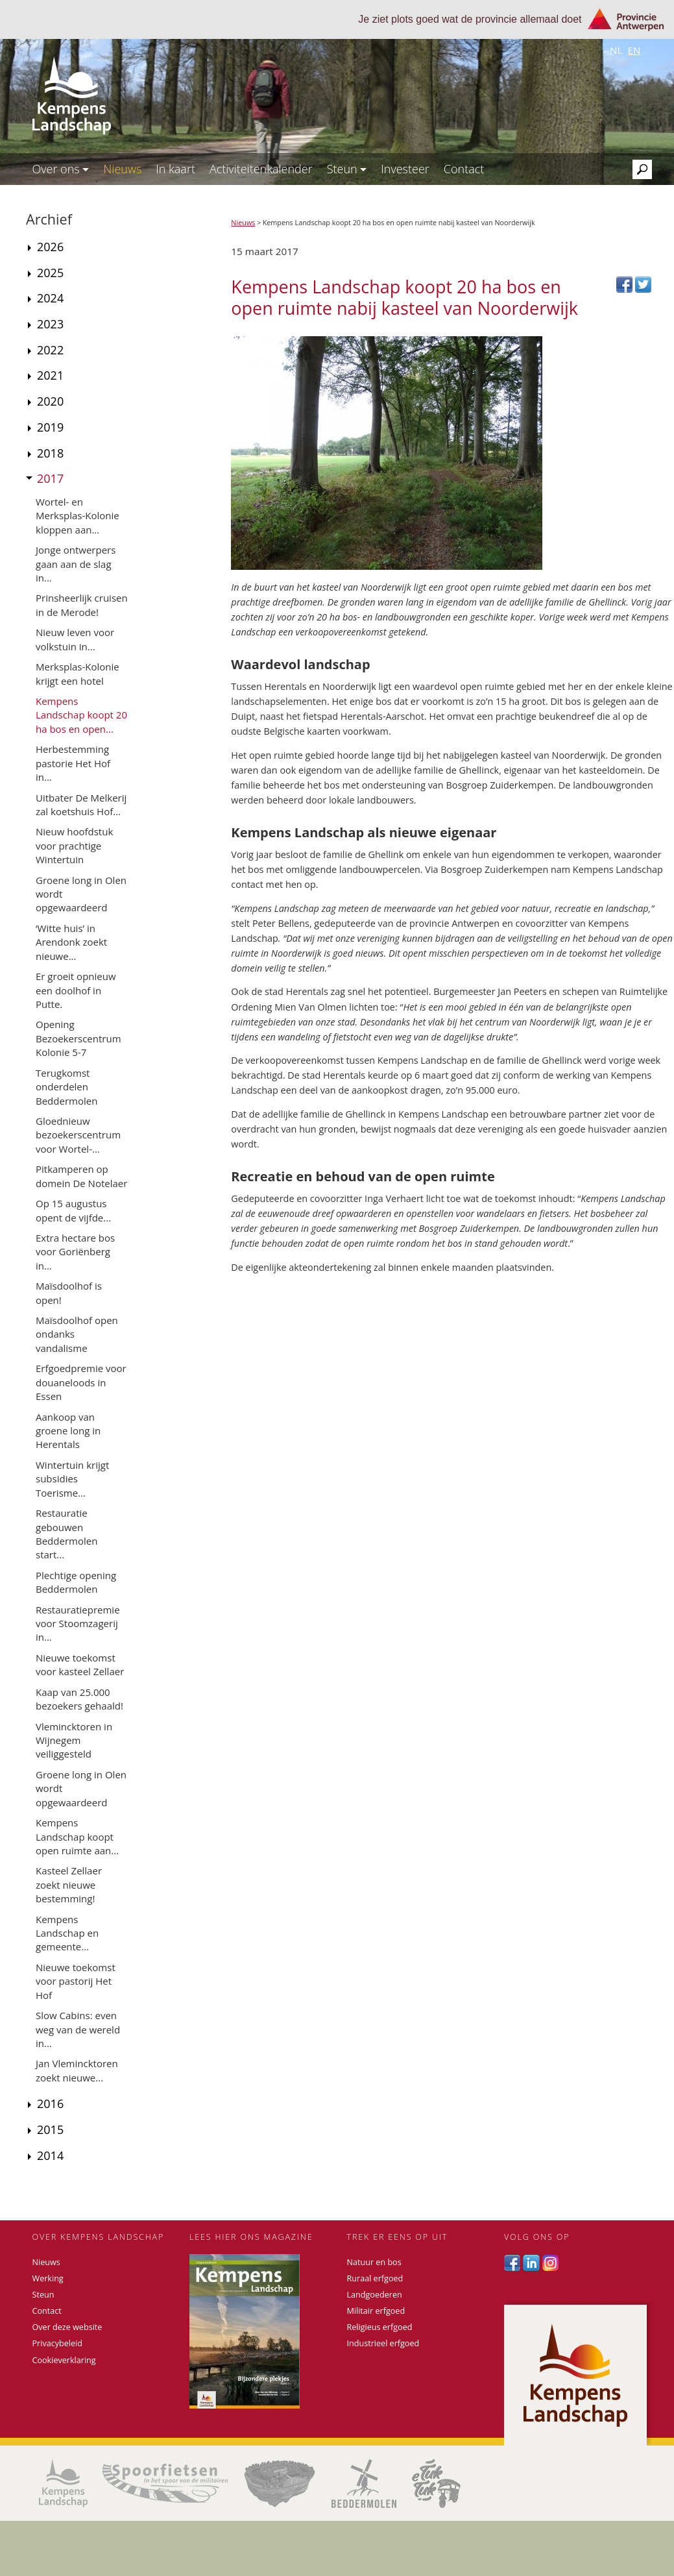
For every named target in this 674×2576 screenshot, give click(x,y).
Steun (347, 169)
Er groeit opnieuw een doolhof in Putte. (76, 990)
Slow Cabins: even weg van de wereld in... (78, 2029)
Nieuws (122, 169)
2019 (50, 427)
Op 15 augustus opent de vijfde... (73, 1210)
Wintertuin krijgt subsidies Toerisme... (72, 1478)
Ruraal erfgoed (375, 2278)
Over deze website (67, 2327)
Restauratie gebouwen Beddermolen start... (66, 1533)
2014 (50, 2155)
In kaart (175, 169)
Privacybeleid (57, 2343)
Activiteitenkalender (261, 169)
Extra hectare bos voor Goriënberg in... (75, 1251)
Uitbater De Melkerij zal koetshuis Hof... (81, 804)
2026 (50, 246)
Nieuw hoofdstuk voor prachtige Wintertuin (74, 845)
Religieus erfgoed (380, 2327)
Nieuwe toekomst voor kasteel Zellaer (80, 1664)
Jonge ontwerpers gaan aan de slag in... (75, 563)
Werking (48, 2278)
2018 (50, 453)
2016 (50, 2103)
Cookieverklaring (64, 2360)
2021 (50, 375)
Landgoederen (374, 2294)
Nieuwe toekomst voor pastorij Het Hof (75, 1981)
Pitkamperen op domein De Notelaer (81, 1175)
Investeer (405, 169)
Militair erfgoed (376, 2310)
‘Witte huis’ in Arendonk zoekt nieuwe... (71, 942)
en (633, 49)
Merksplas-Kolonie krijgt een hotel (77, 673)
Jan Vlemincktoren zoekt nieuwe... (77, 2070)
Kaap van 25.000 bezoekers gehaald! (79, 1699)
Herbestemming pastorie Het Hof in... (73, 762)
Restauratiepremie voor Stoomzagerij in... (78, 1623)
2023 (50, 324)
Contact (464, 169)
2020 (50, 401)
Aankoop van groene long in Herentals (68, 1430)
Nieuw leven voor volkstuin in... (75, 639)
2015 (50, 2129)
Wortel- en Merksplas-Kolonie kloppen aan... (77, 515)
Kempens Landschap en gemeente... (67, 1933)
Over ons (61, 169)
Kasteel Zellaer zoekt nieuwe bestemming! (69, 1884)
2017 (50, 478)
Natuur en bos (374, 2262)
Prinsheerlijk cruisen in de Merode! (82, 604)
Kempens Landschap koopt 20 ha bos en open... (81, 714)
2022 (50, 350)
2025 (50, 272)
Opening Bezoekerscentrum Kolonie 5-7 (78, 1038)
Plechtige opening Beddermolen (76, 1582)
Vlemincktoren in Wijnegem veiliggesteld (74, 1740)
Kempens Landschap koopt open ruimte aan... (77, 1836)
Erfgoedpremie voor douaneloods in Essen (81, 1382)
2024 (50, 298)
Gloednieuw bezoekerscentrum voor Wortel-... (78, 1134)
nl (616, 49)
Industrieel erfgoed (383, 2343)
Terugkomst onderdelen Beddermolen (66, 1086)
